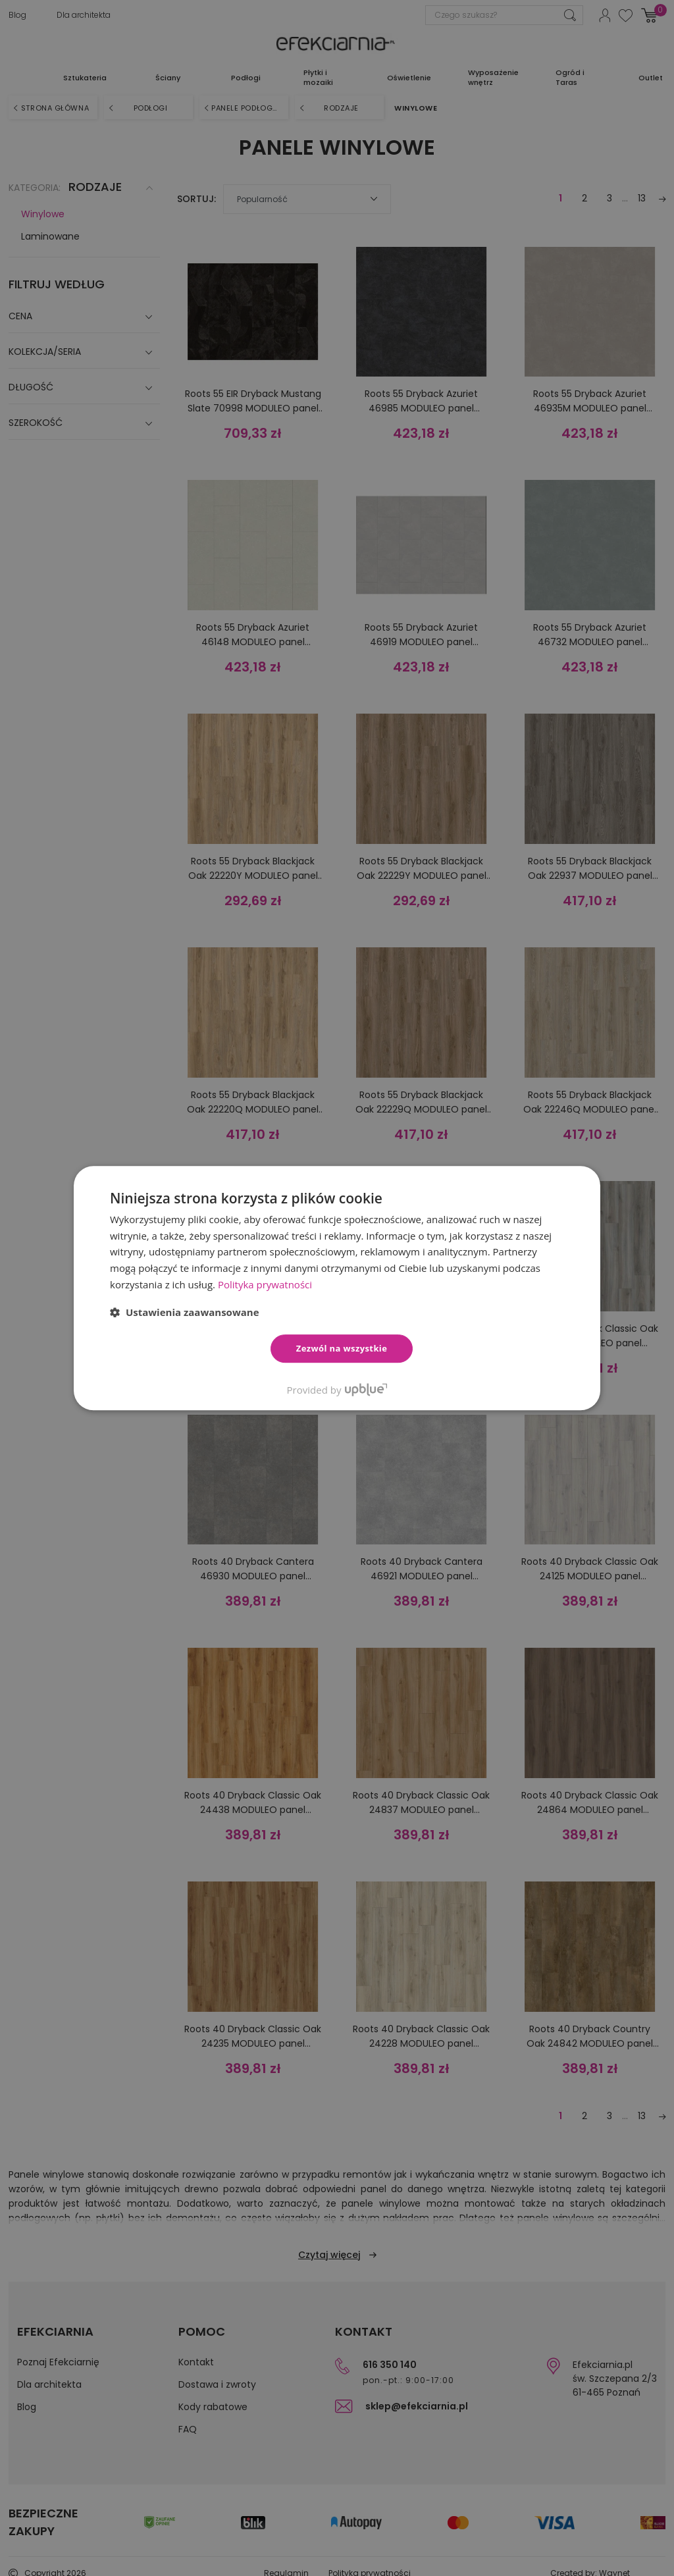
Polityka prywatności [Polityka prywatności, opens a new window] (265, 1284)
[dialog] (337, 1288)
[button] (184, 1312)
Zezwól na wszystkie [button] (342, 1348)
